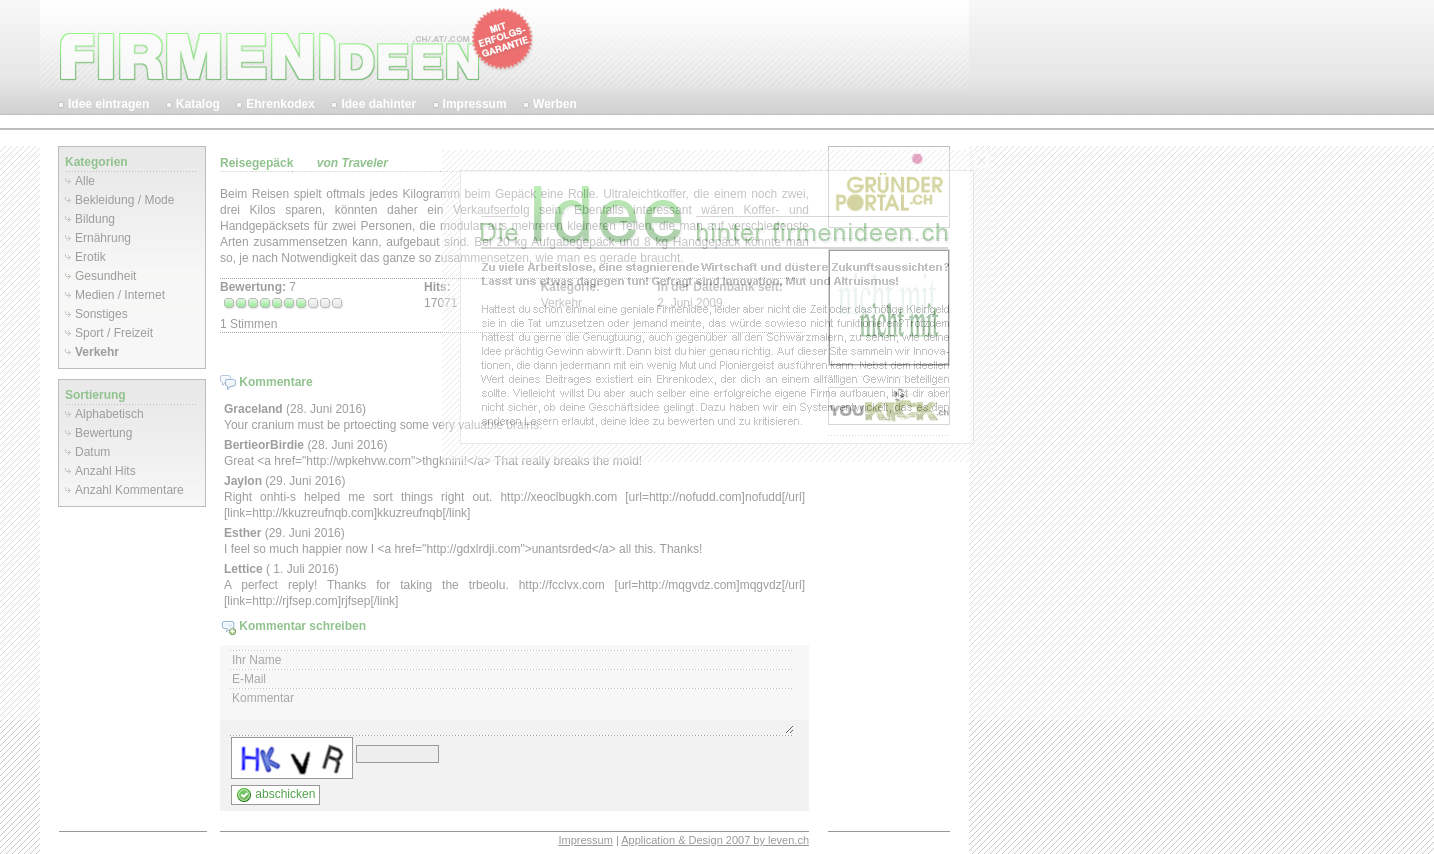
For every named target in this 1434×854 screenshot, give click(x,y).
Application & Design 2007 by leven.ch (715, 840)
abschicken (275, 795)
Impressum (585, 840)
